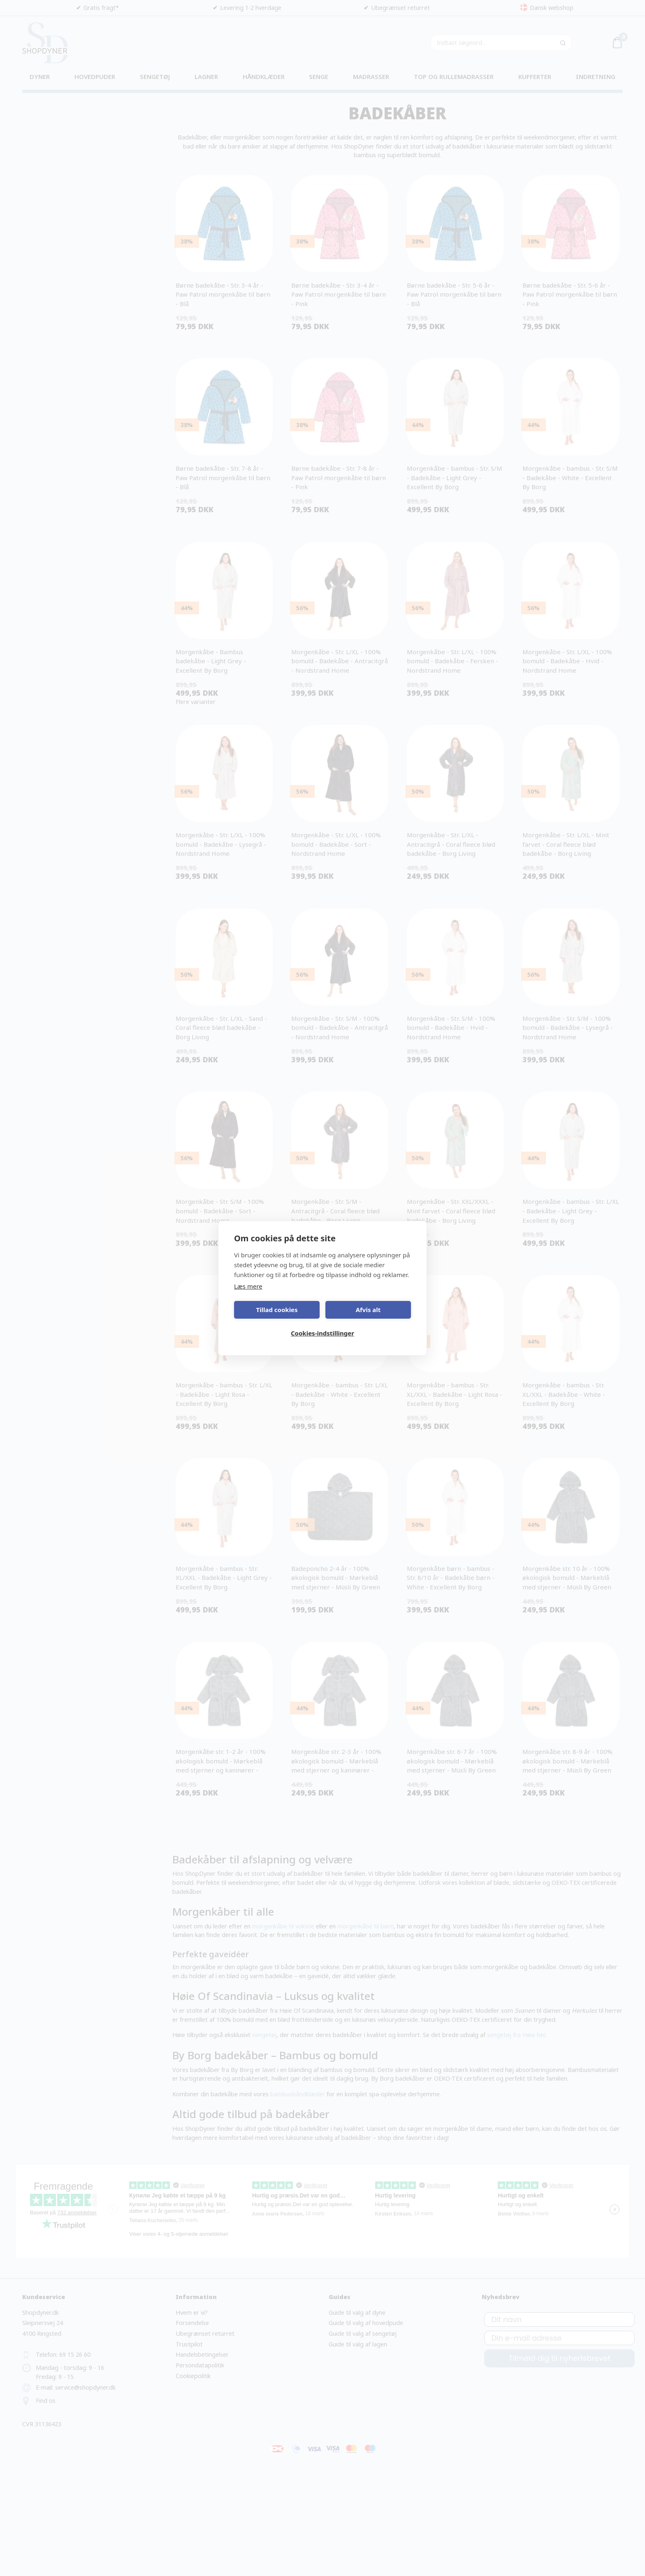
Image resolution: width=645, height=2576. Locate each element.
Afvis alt (368, 1309)
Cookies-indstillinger (322, 1333)
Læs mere (248, 1286)
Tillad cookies (276, 1309)
